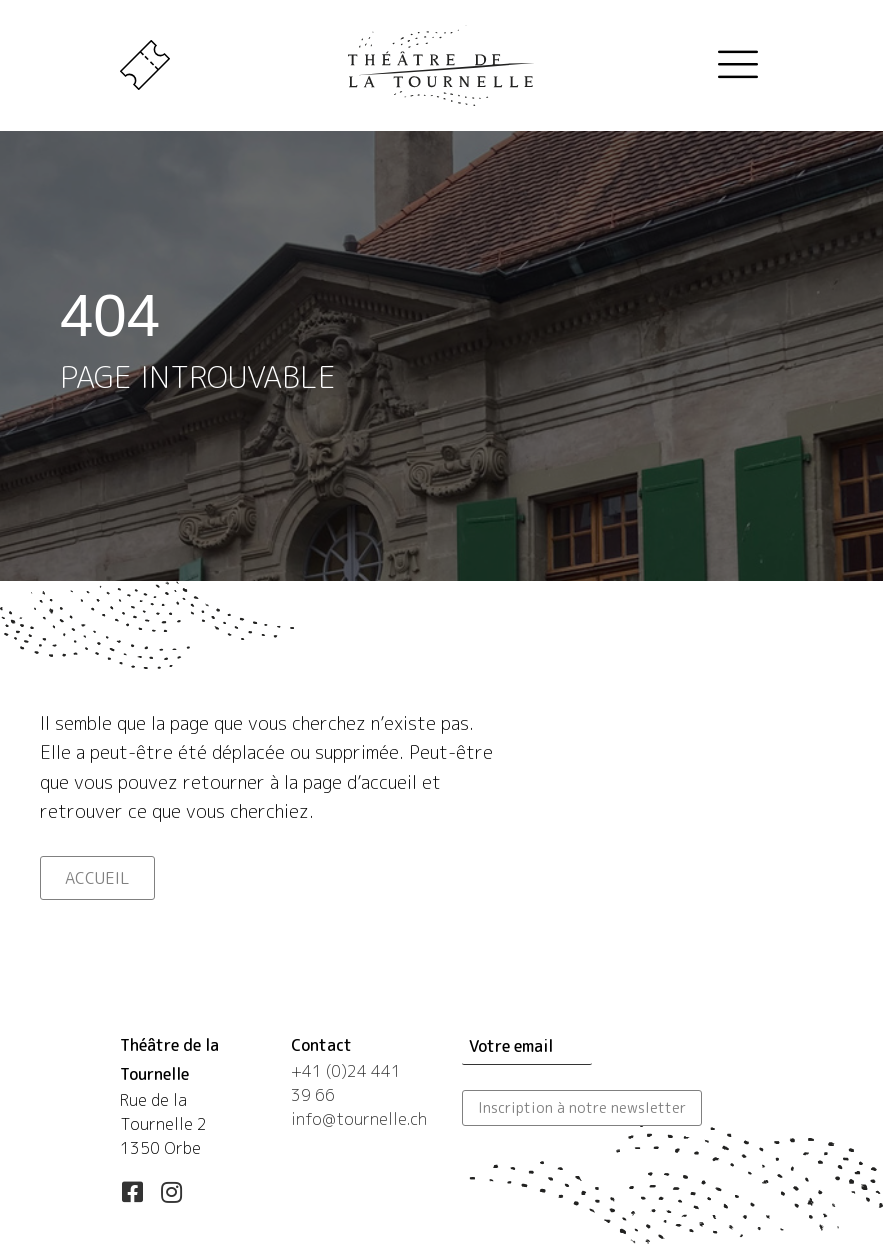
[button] (132, 1192)
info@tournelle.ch (359, 1119)
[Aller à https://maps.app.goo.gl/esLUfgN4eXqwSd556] (185, 1100)
